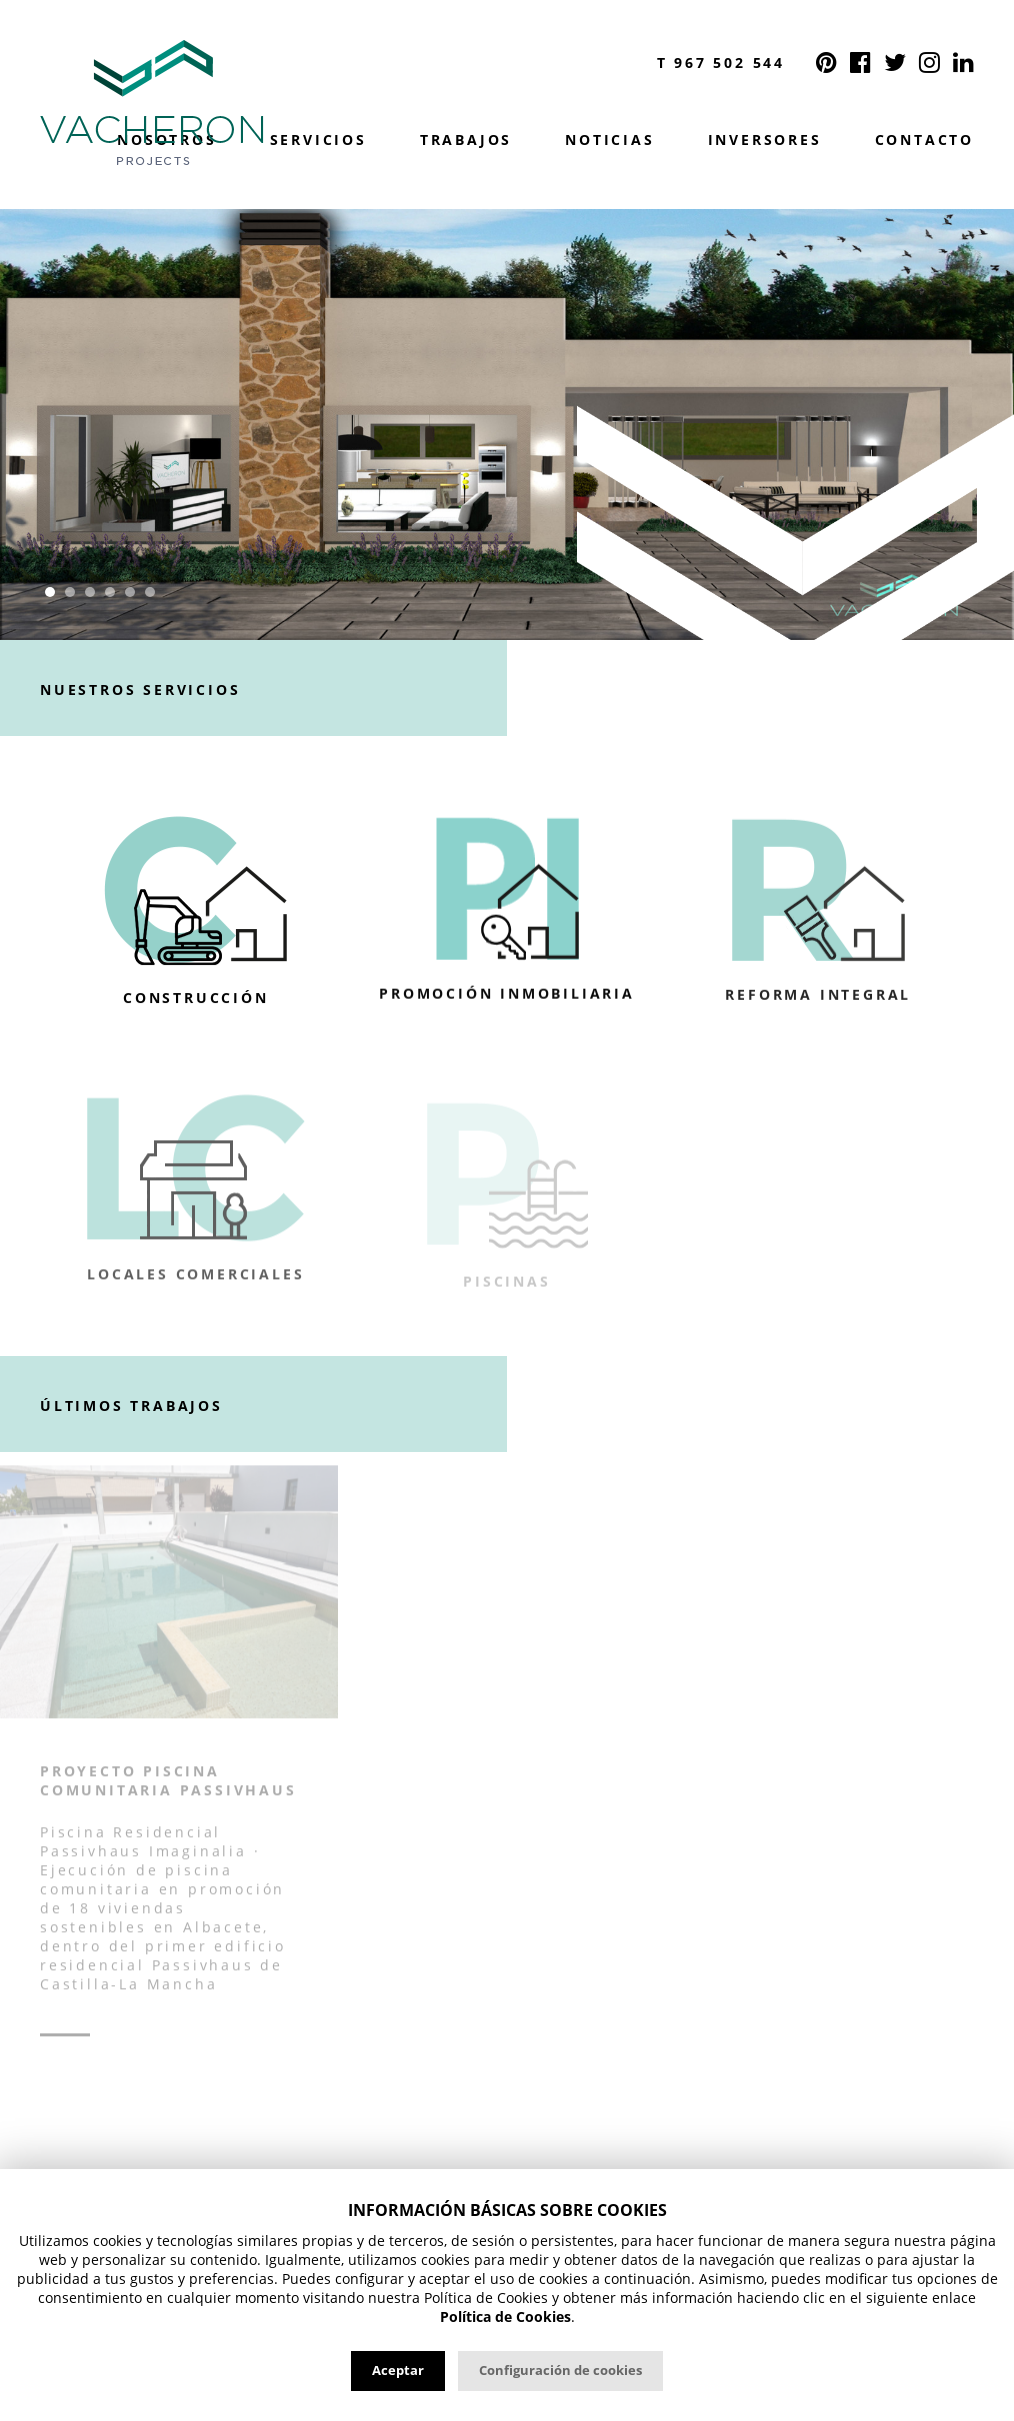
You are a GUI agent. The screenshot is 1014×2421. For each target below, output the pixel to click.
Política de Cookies (505, 2316)
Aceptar (398, 2370)
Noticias (609, 140)
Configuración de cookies (560, 2370)
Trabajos (466, 140)
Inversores (765, 140)
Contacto (924, 140)
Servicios (318, 140)
